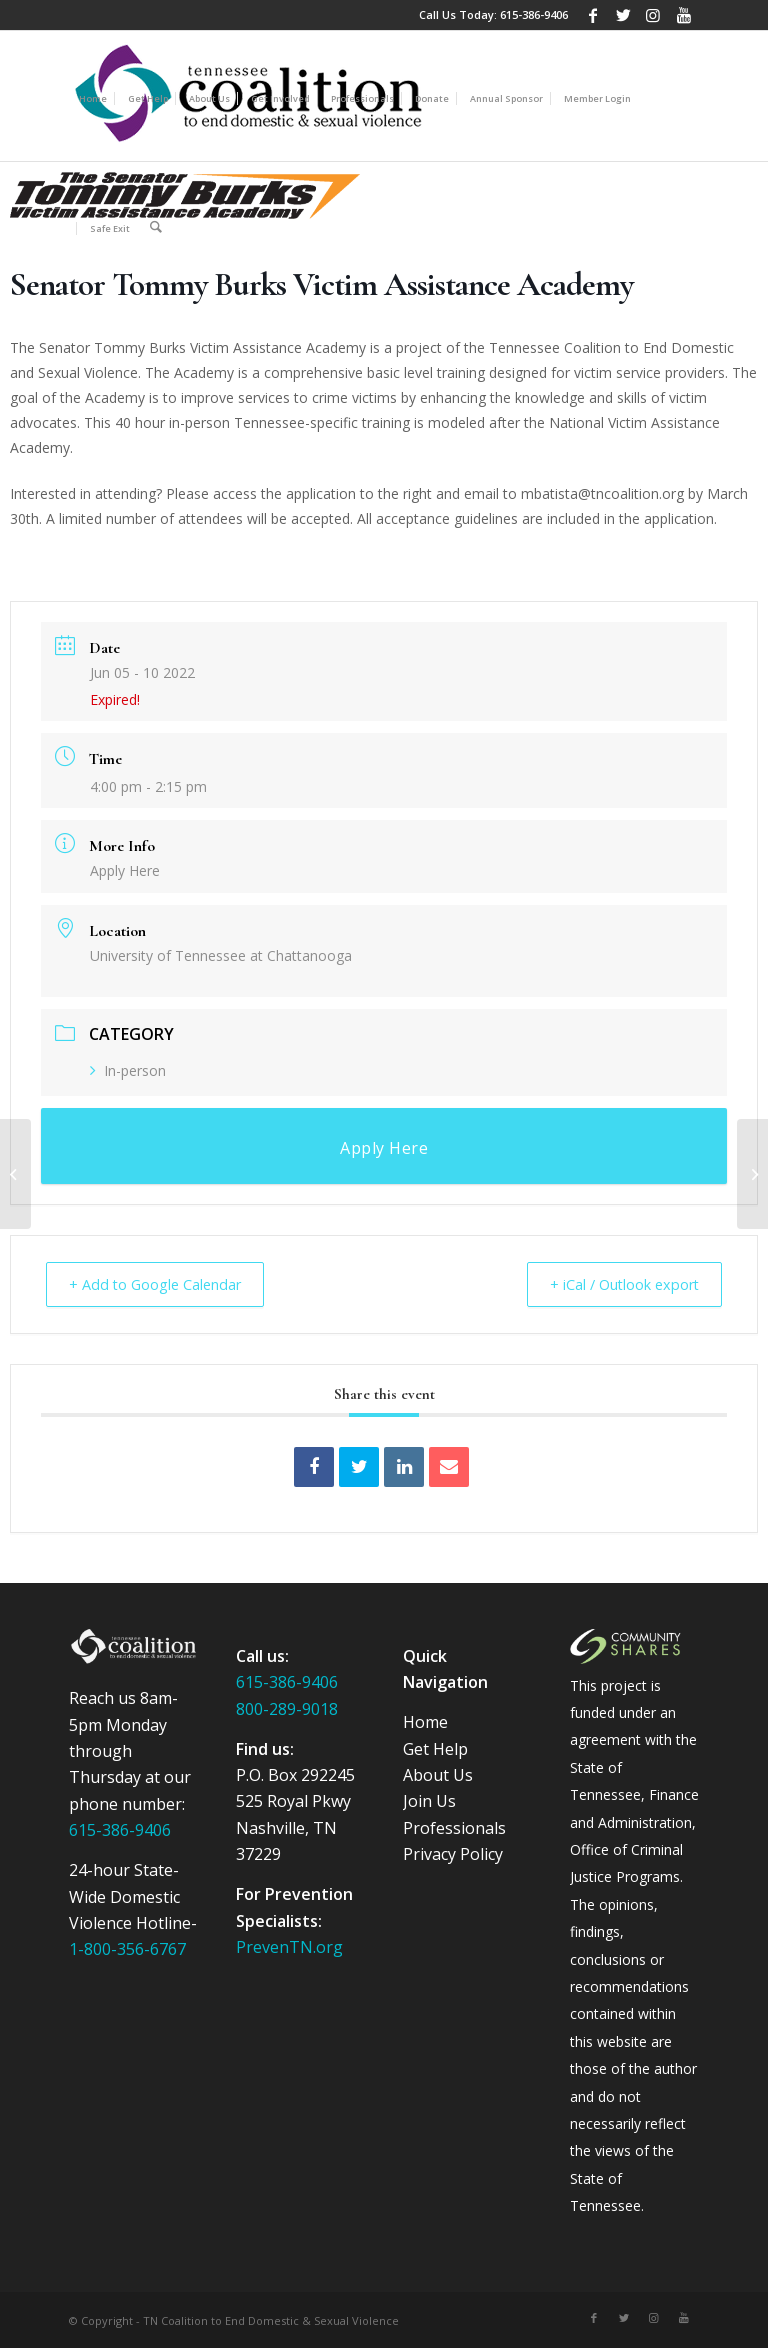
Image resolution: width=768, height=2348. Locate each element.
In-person (128, 1070)
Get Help (435, 1748)
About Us (438, 1774)
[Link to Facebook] (593, 15)
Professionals (454, 1827)
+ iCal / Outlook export (615, 1284)
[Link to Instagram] (653, 15)
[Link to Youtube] (684, 15)
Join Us (429, 1800)
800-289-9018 (287, 1708)
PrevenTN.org (289, 1946)
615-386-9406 (534, 14)
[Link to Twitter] (623, 15)
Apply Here (125, 870)
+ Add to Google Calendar (163, 1284)
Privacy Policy (453, 1853)
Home (425, 1721)
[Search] (156, 226)
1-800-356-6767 (127, 1948)
